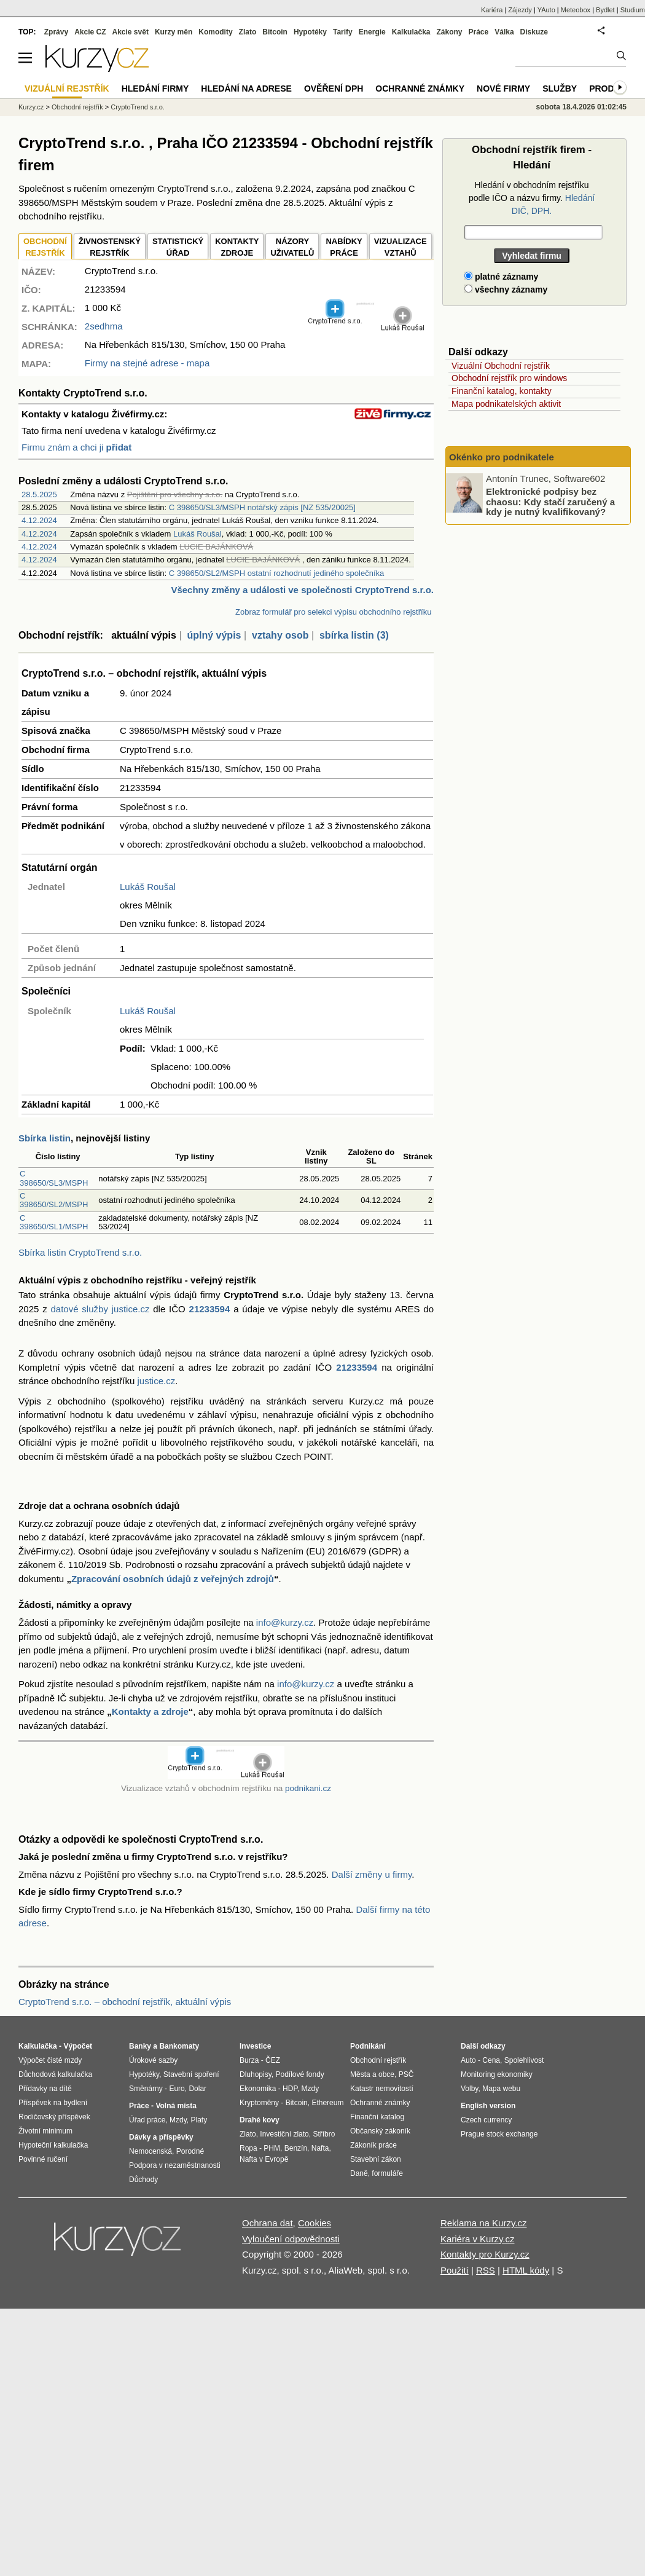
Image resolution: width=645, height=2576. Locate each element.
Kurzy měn (173, 32)
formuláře (387, 2173)
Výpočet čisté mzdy (50, 2060)
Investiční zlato (284, 2134)
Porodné (190, 2151)
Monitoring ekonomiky (497, 2074)
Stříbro (324, 2134)
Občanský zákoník (380, 2131)
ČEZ (272, 2060)
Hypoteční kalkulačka (53, 2145)
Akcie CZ (90, 32)
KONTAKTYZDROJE (237, 247)
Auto (468, 2060)
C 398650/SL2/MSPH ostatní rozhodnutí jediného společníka (277, 573)
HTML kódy (525, 2270)
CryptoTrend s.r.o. (138, 107)
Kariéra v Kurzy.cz (477, 2239)
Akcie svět (130, 32)
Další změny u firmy (372, 1874)
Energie (372, 32)
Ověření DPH (333, 88)
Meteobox (575, 10)
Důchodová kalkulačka (55, 2074)
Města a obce (372, 2074)
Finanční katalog (377, 2117)
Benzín (295, 2148)
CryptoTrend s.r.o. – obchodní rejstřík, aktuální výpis (124, 2001)
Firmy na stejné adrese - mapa (147, 363)
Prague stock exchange (499, 2134)
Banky (140, 2046)
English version (488, 2105)
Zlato (248, 32)
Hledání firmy (155, 88)
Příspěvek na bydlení (52, 2102)
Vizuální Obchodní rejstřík (501, 366)
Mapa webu (501, 2088)
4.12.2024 (39, 520)
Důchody (143, 2179)
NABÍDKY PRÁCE (344, 247)
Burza (249, 2060)
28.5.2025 (39, 494)
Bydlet (605, 10)
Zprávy (56, 32)
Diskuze (534, 32)
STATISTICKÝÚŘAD (177, 247)
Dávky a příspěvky (161, 2137)
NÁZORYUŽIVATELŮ (292, 247)
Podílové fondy (299, 2074)
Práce (479, 32)
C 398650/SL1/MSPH (54, 1222)
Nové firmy (503, 88)
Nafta (320, 2148)
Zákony (449, 32)
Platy (199, 2120)
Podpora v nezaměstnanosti (175, 2165)
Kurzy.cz (31, 107)
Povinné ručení (43, 2159)
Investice (255, 2046)
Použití (454, 2270)
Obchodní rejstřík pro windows (509, 378)
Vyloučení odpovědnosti (291, 2239)
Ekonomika (258, 2088)
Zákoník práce (373, 2145)
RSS (485, 2270)
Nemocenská (150, 2151)
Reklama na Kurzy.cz (483, 2223)
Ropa (248, 2148)
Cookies (314, 2223)
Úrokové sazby (153, 2060)
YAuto (546, 10)
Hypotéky (310, 32)
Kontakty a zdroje (150, 1711)
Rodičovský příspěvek (54, 2117)
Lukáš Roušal (197, 533)
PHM (272, 2148)
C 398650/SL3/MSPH (54, 1178)
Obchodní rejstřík (77, 107)
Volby (469, 2088)
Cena (491, 2060)
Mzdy (178, 2120)
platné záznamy (501, 277)
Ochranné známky (419, 88)
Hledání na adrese (246, 88)
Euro (176, 2088)
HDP (290, 2088)
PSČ (406, 2074)
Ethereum (327, 2102)
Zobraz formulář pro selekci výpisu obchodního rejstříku (333, 611)
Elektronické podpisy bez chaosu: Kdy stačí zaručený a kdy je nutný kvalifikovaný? (550, 501)
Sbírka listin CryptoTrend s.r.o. (80, 1252)
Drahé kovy (260, 2120)
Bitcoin (274, 32)
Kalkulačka (411, 32)
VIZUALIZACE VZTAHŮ (400, 247)
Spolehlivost (524, 2060)
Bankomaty (179, 2046)
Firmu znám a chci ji (76, 447)
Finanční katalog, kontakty (502, 391)
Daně (359, 2173)
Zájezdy (520, 10)
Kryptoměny (259, 2102)
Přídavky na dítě (45, 2088)
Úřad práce (147, 2120)
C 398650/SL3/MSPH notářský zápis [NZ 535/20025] (262, 507)
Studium (632, 10)
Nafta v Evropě (264, 2159)
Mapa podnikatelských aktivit (506, 404)
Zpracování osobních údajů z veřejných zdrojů (172, 1579)
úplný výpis (214, 635)
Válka (504, 32)
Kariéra (491, 10)
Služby (559, 88)
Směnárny (146, 2088)
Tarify (343, 32)
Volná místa (175, 2105)
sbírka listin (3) (354, 635)
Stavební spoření (191, 2074)
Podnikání (367, 2046)
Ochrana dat (267, 2223)
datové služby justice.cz (100, 1309)
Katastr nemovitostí (381, 2088)
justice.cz (156, 1381)
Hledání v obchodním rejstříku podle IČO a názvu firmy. (532, 198)
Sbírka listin (44, 1138)
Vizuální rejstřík (67, 88)
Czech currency (486, 2120)
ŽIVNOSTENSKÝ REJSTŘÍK (110, 247)
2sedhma (104, 326)
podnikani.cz (308, 1788)
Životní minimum (45, 2131)
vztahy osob (280, 635)
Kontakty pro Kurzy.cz (485, 2254)
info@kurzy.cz (284, 1622)
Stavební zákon (375, 2159)
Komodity (215, 32)
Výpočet (77, 2046)
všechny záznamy (505, 289)
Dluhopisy (256, 2074)
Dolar (197, 2088)
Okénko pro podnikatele (501, 457)
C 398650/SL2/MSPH (54, 1200)
